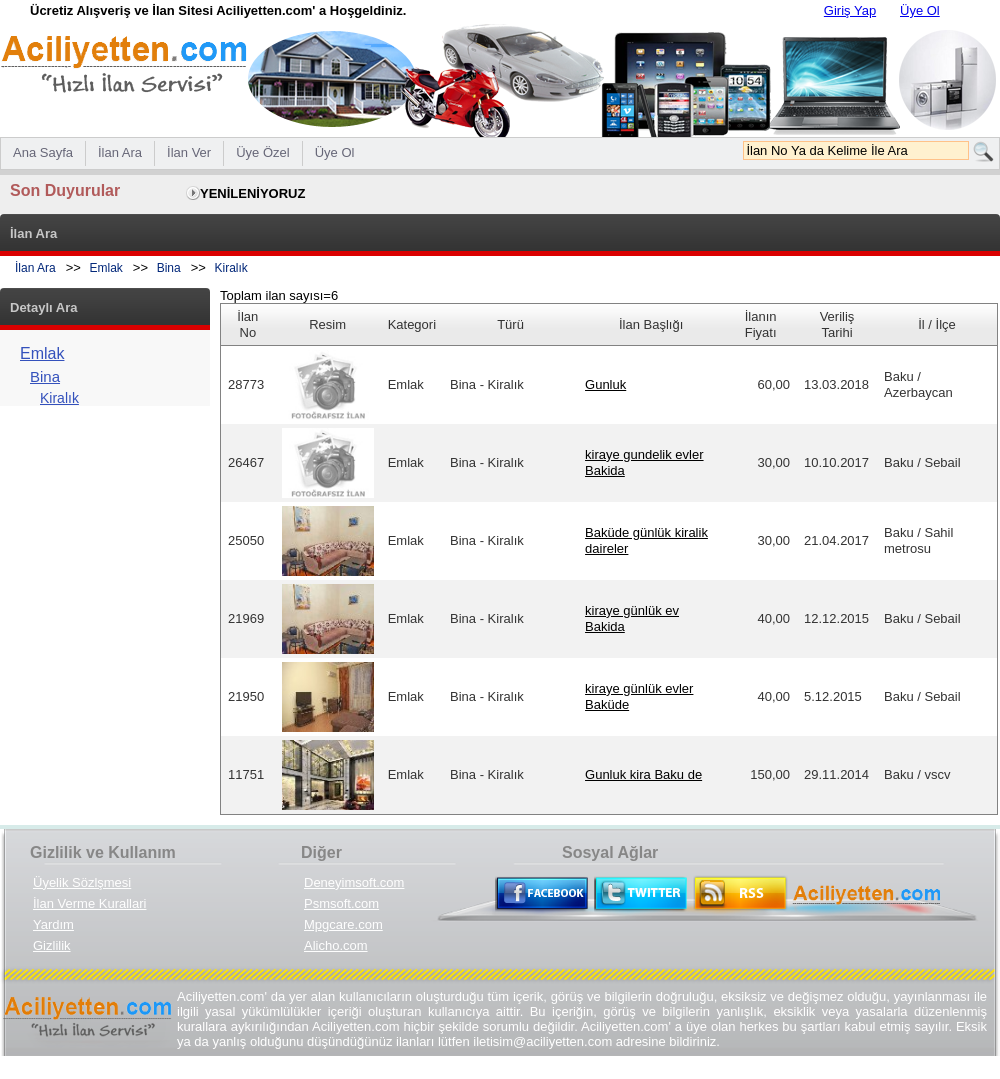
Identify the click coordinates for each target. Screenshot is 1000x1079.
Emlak (106, 268)
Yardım (53, 924)
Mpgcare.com (343, 924)
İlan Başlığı (651, 324)
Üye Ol (920, 10)
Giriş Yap (850, 10)
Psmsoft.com (341, 903)
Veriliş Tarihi (837, 324)
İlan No (247, 324)
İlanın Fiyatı (761, 324)
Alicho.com (336, 945)
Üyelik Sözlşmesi (82, 882)
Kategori (412, 324)
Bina (169, 268)
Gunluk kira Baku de (643, 774)
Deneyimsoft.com (354, 882)
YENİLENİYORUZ (252, 193)
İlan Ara (35, 268)
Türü (510, 324)
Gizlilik (52, 945)
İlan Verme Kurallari (89, 903)
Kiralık (230, 268)
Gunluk (605, 384)
